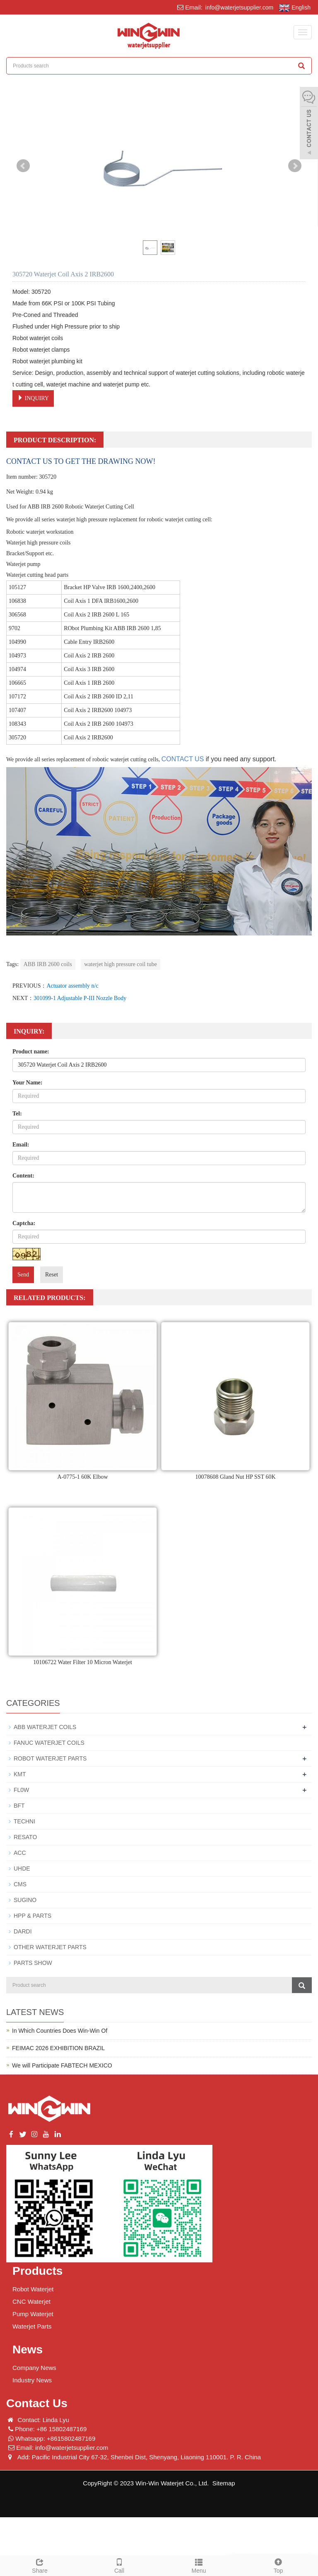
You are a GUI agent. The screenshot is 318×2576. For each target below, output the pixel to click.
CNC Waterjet (31, 2301)
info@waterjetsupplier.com (238, 7)
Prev (23, 166)
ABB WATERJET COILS (45, 1727)
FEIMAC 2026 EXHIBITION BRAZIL (58, 2048)
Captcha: (23, 1223)
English (295, 8)
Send (23, 1274)
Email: (20, 1145)
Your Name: (27, 1082)
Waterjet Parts (31, 2326)
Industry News (32, 2380)
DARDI (23, 1931)
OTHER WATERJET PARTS (50, 1947)
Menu (198, 2565)
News (27, 2349)
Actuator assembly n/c (72, 986)
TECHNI (24, 1821)
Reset (51, 1274)
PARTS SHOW (33, 1963)
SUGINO (25, 1900)
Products (37, 2270)
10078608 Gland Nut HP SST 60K (235, 1477)
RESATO (25, 1837)
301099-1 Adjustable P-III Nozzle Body (80, 998)
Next (294, 166)
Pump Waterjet (32, 2313)
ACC (20, 1852)
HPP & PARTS (32, 1915)
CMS (20, 1884)
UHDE (22, 1868)
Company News (34, 2367)
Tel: (17, 1114)
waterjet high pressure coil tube (120, 964)
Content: (23, 1176)
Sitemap (223, 2483)
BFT (19, 1805)
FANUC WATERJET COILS (49, 1742)
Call (119, 2565)
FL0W (21, 1790)
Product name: (30, 1051)
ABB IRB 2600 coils (48, 964)
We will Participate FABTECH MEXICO (62, 2065)
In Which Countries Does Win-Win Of (59, 2030)
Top (278, 2565)
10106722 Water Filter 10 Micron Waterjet (82, 1662)
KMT (20, 1774)
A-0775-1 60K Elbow (82, 1477)
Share (40, 2565)
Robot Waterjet (33, 2289)
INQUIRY (33, 398)
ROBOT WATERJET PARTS (50, 1758)
